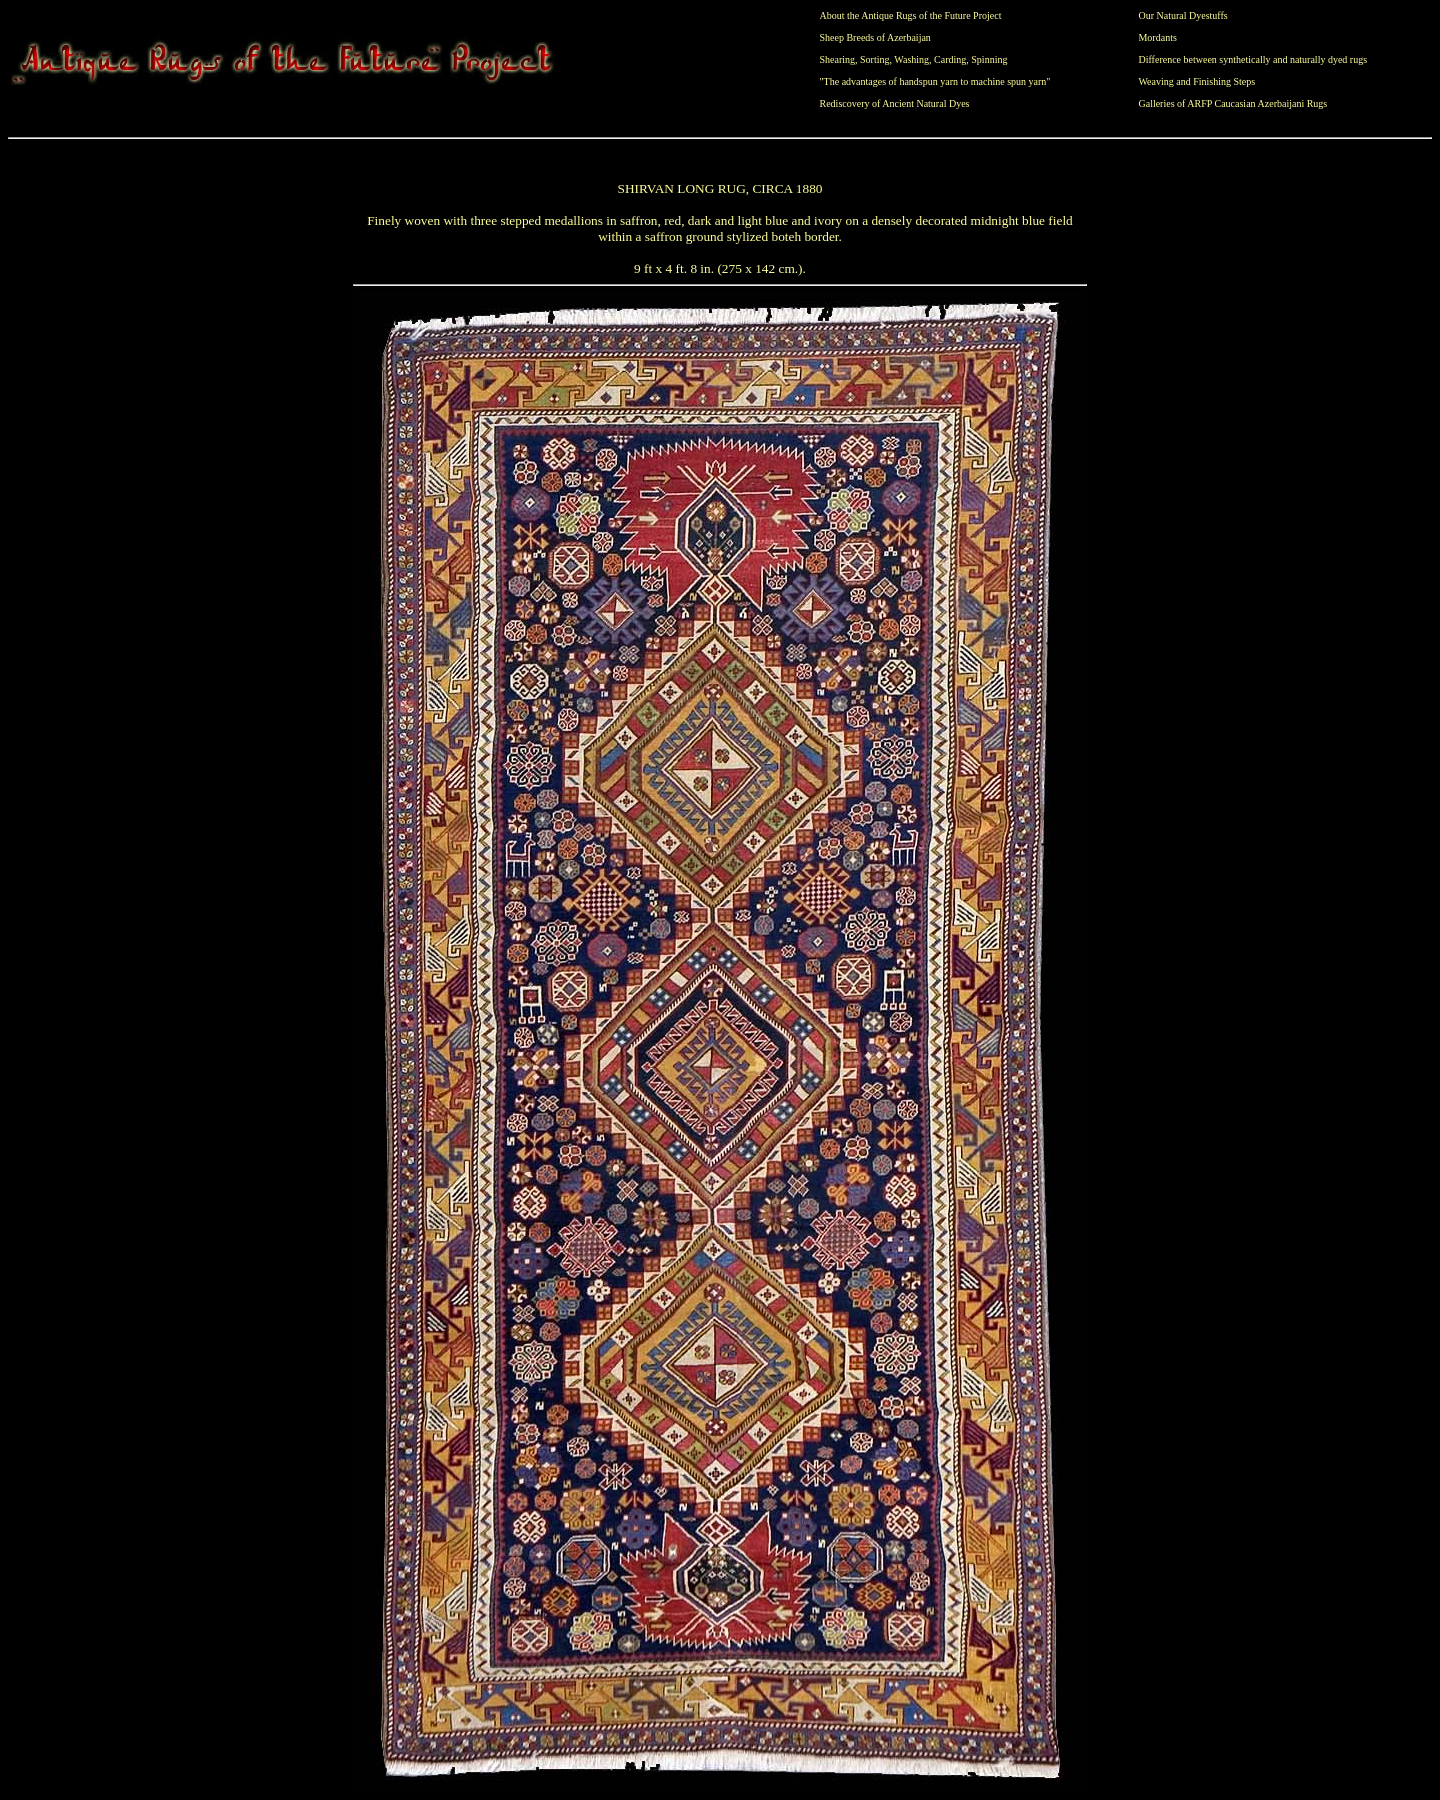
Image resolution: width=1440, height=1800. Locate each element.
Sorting (874, 59)
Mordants (1157, 37)
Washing (911, 59)
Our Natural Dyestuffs (1182, 15)
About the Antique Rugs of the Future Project (911, 15)
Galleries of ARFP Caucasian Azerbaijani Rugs (1232, 103)
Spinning (989, 59)
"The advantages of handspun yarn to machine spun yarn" (935, 81)
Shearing (838, 59)
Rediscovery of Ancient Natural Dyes (895, 103)
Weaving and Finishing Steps (1196, 81)
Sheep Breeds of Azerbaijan (875, 37)
